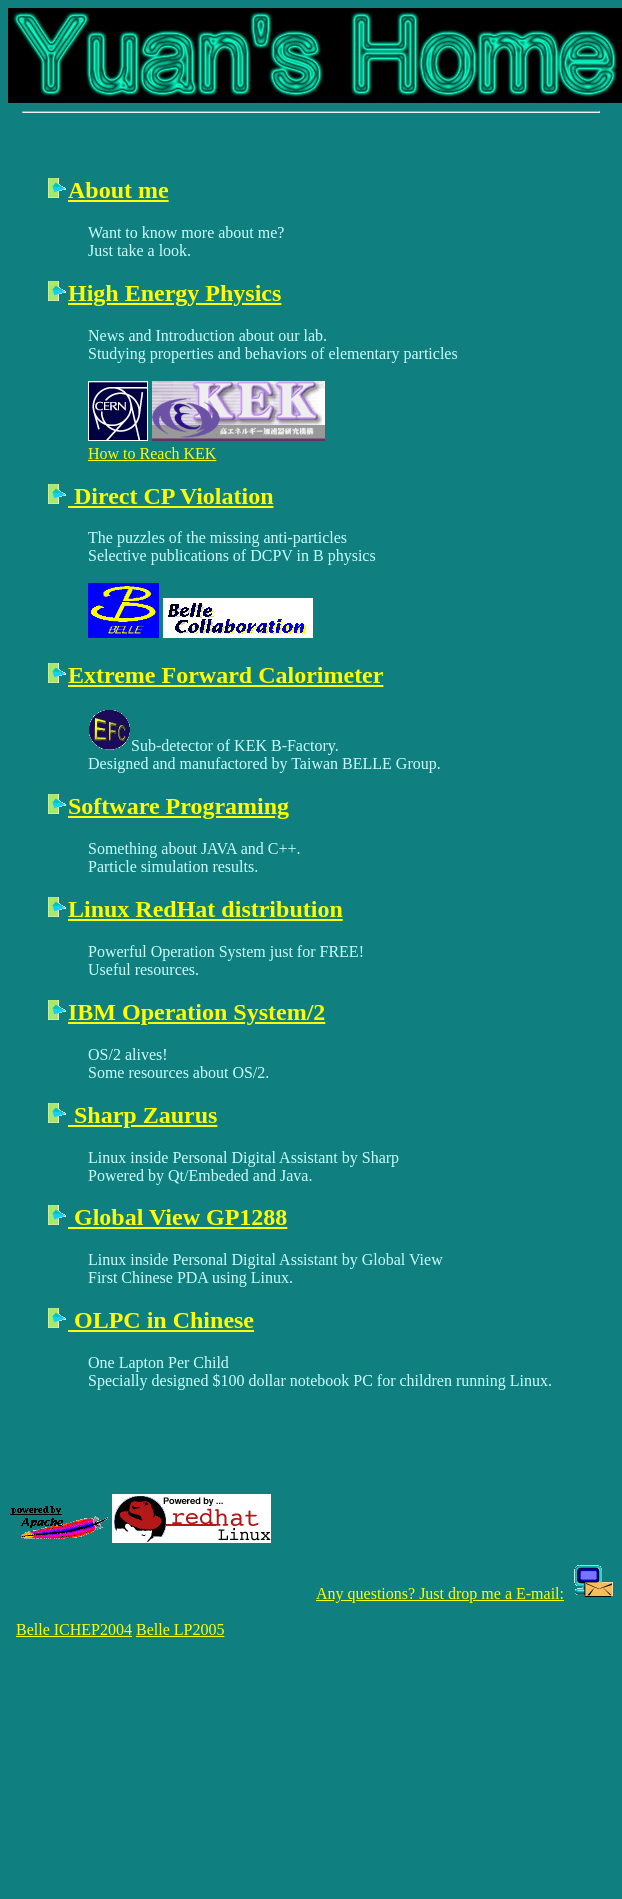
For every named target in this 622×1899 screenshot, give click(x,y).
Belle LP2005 (180, 1629)
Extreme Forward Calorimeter (225, 675)
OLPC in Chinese (161, 1320)
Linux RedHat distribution (205, 909)
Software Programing (178, 806)
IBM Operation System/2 (196, 1012)
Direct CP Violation (171, 496)
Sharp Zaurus (142, 1115)
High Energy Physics (174, 293)
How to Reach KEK (152, 453)
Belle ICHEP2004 (74, 1629)
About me (118, 190)
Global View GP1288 (177, 1217)
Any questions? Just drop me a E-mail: (440, 1593)
